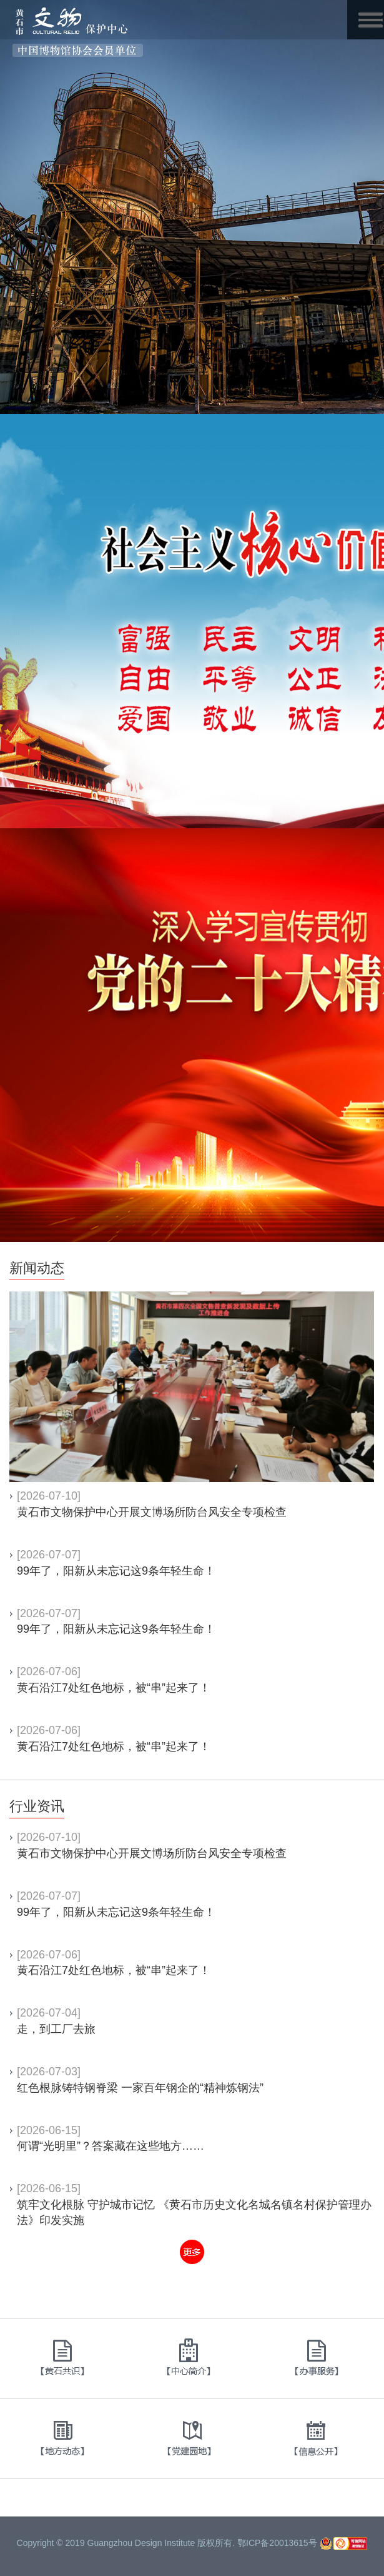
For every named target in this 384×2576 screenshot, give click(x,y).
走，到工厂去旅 (56, 2029)
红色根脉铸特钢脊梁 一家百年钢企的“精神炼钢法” (140, 2088)
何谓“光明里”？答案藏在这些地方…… (110, 2146)
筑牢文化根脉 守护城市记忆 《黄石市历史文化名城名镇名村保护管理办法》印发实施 (194, 2212)
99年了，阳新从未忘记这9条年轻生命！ (116, 1571)
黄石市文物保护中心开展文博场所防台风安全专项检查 (152, 1512)
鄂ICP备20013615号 (277, 2543)
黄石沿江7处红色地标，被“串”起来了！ (113, 1687)
